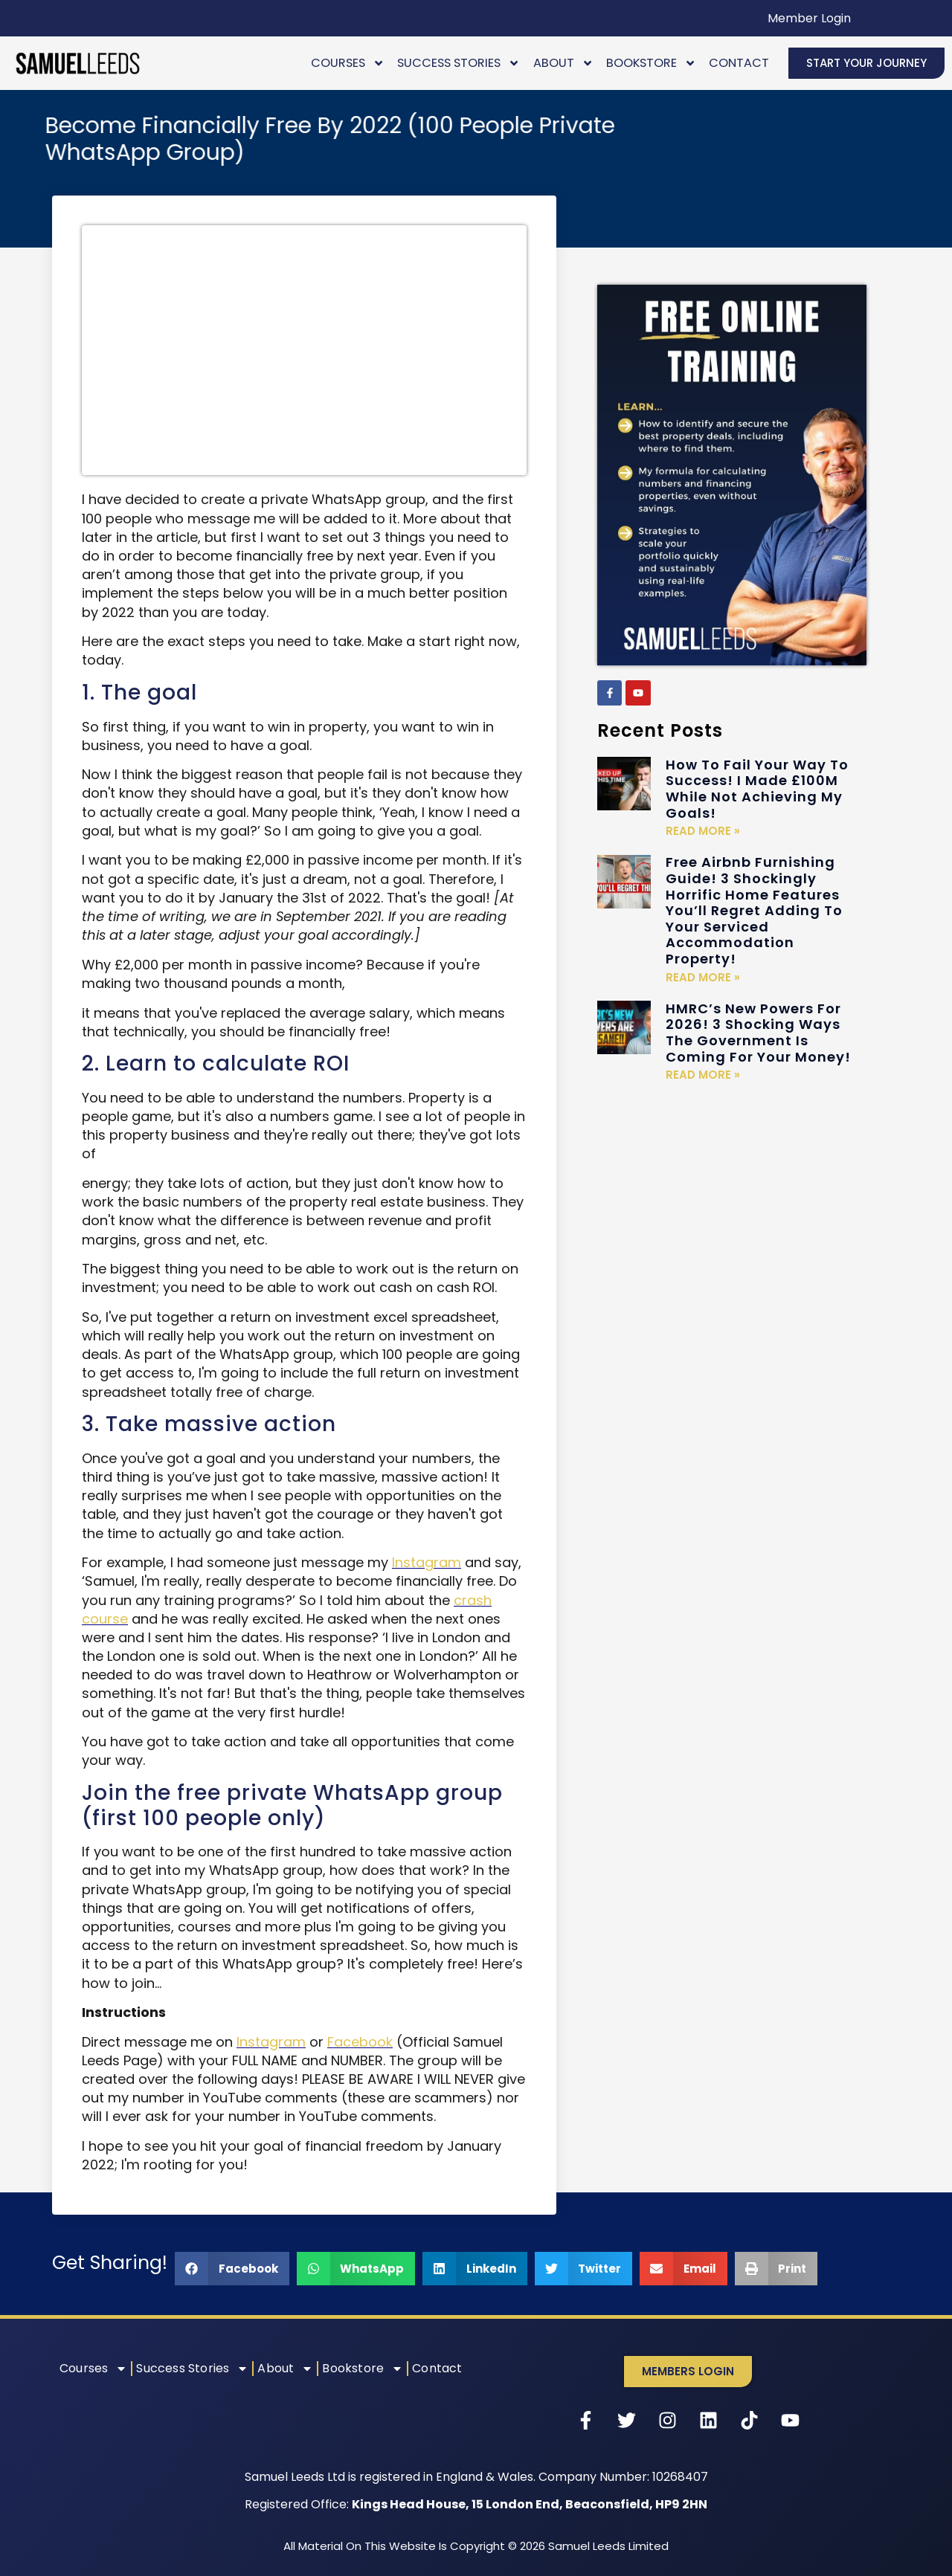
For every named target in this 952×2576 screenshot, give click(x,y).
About (563, 63)
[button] (232, 2268)
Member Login (809, 18)
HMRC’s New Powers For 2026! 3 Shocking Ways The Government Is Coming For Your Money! (758, 1032)
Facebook (360, 2042)
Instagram (426, 1562)
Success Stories (458, 63)
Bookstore (651, 63)
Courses (348, 63)
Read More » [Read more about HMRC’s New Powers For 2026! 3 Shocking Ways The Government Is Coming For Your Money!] (703, 1074)
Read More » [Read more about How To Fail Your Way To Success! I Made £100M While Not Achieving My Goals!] (703, 831)
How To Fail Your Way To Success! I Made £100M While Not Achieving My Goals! (757, 788)
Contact (739, 62)
